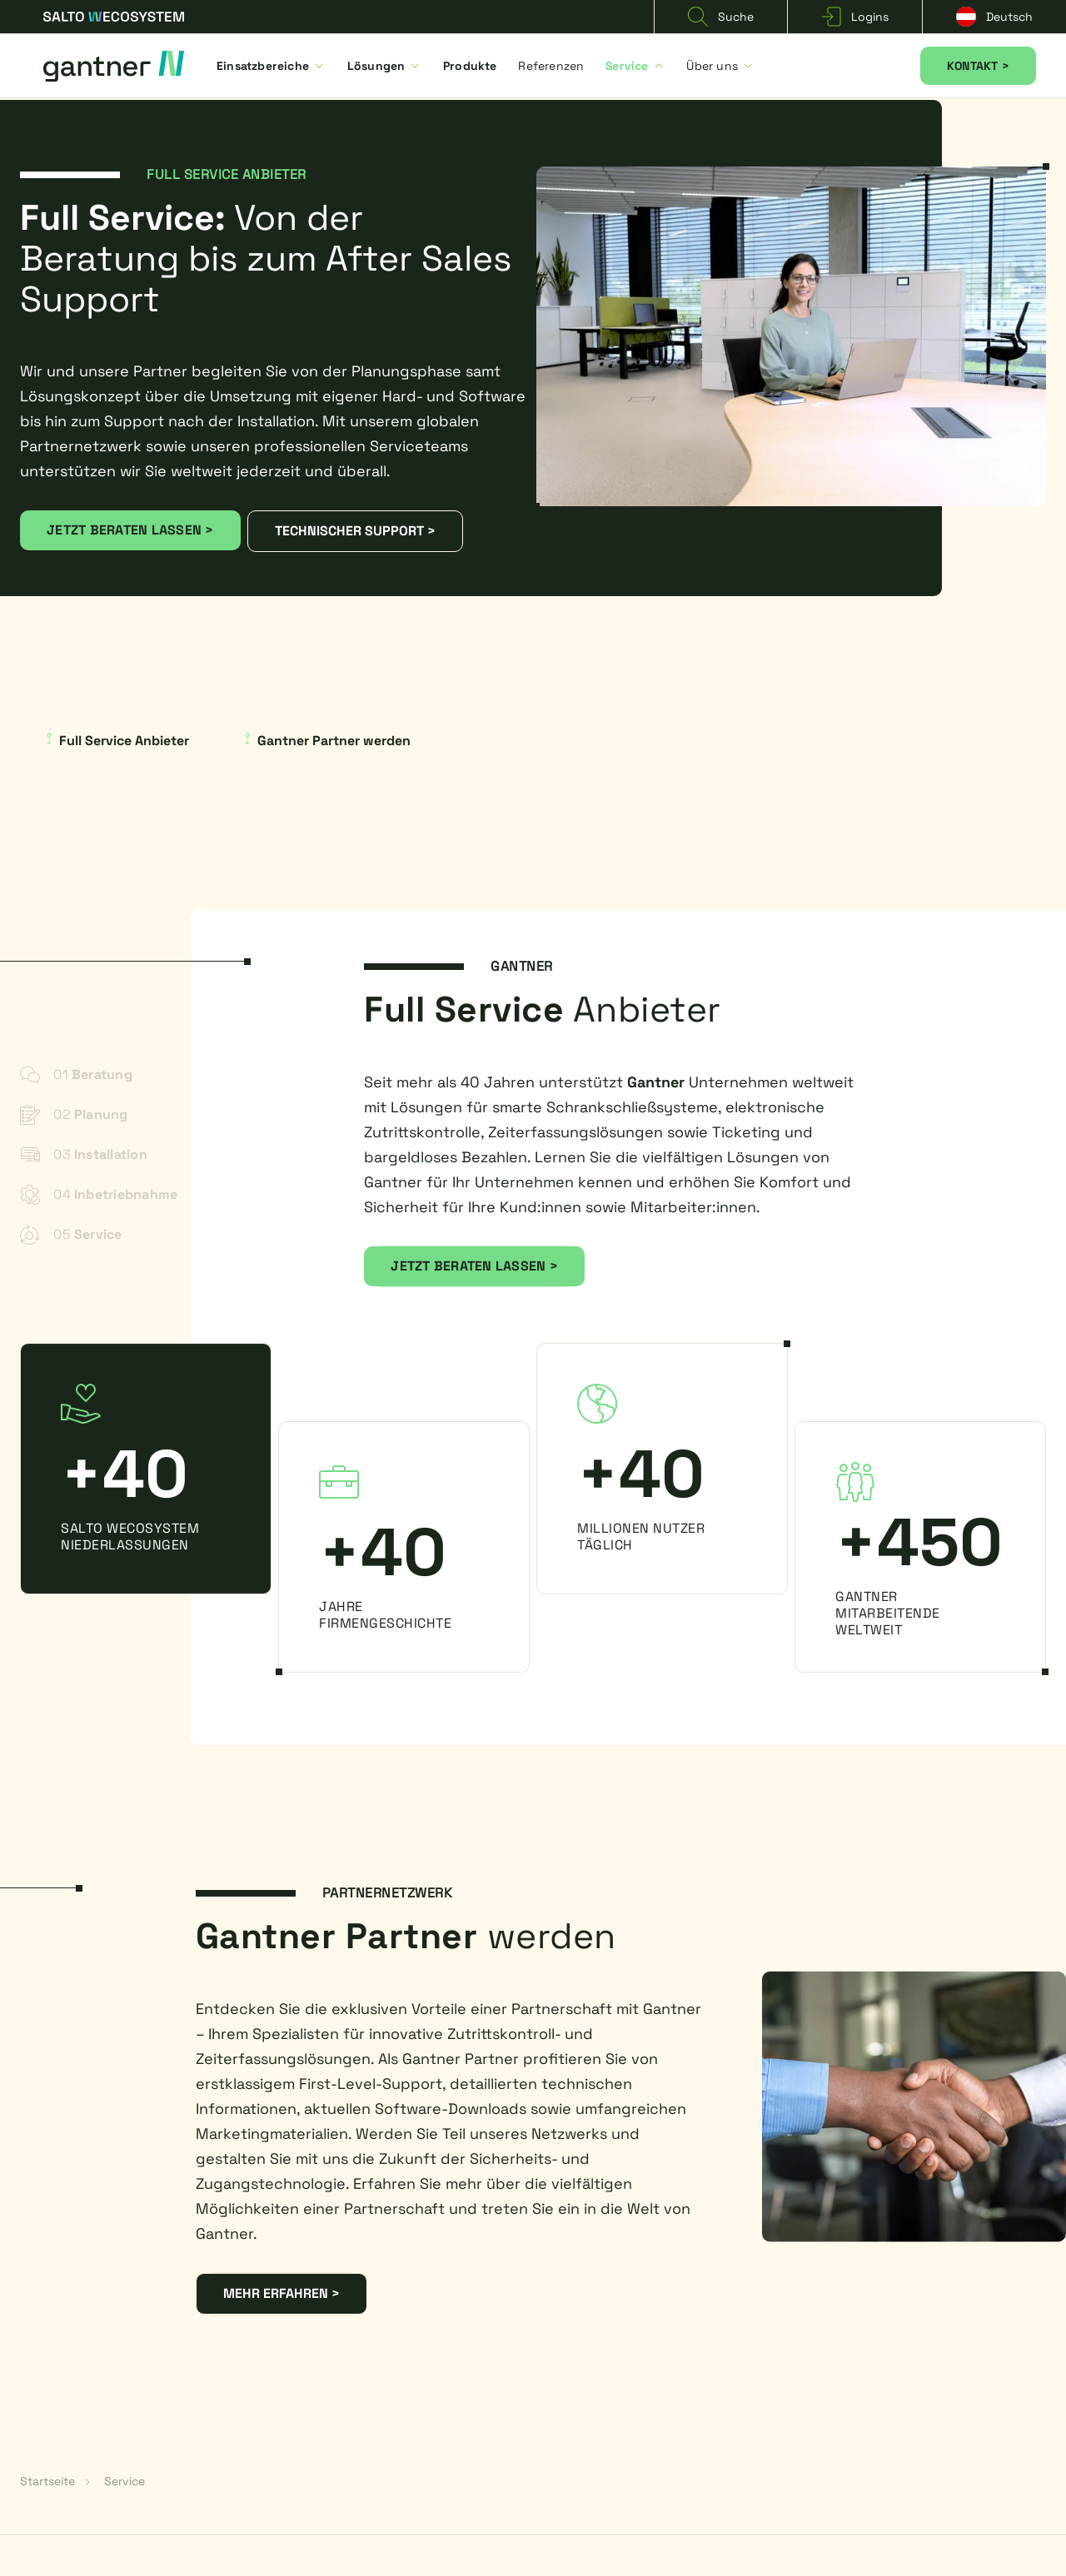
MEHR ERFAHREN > (281, 2293)
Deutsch (994, 17)
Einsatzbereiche (271, 65)
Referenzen (551, 65)
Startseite (47, 2481)
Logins (855, 17)
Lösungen (384, 65)
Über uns (720, 65)
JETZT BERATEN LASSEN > (130, 530)
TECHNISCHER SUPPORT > (355, 531)
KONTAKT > (978, 65)
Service (635, 65)
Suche (721, 17)
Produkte (470, 65)
